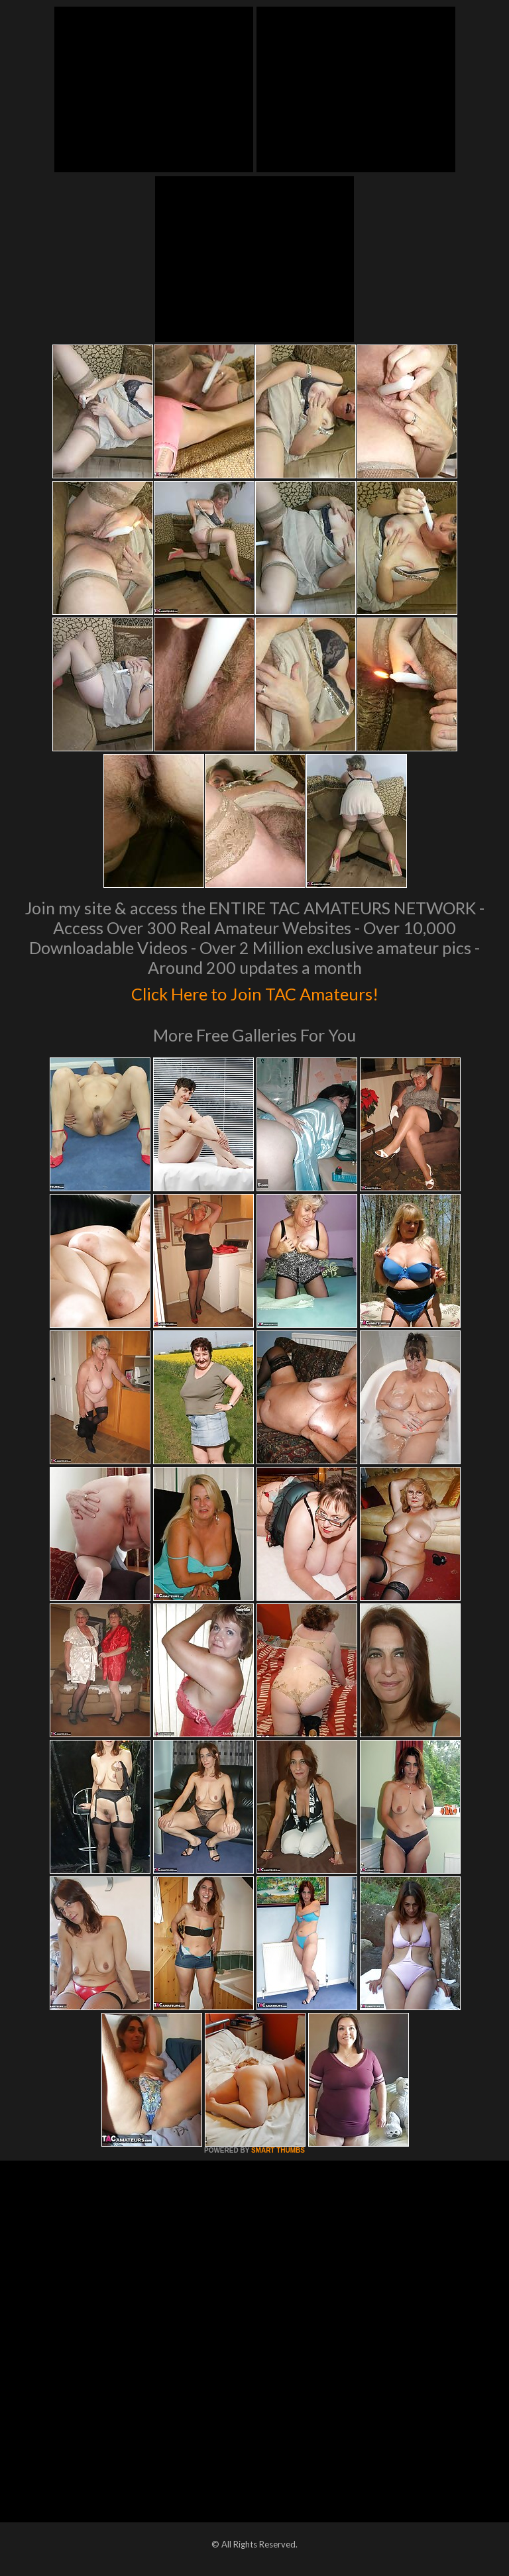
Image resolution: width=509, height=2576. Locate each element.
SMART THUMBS (278, 2150)
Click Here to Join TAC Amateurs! (255, 991)
